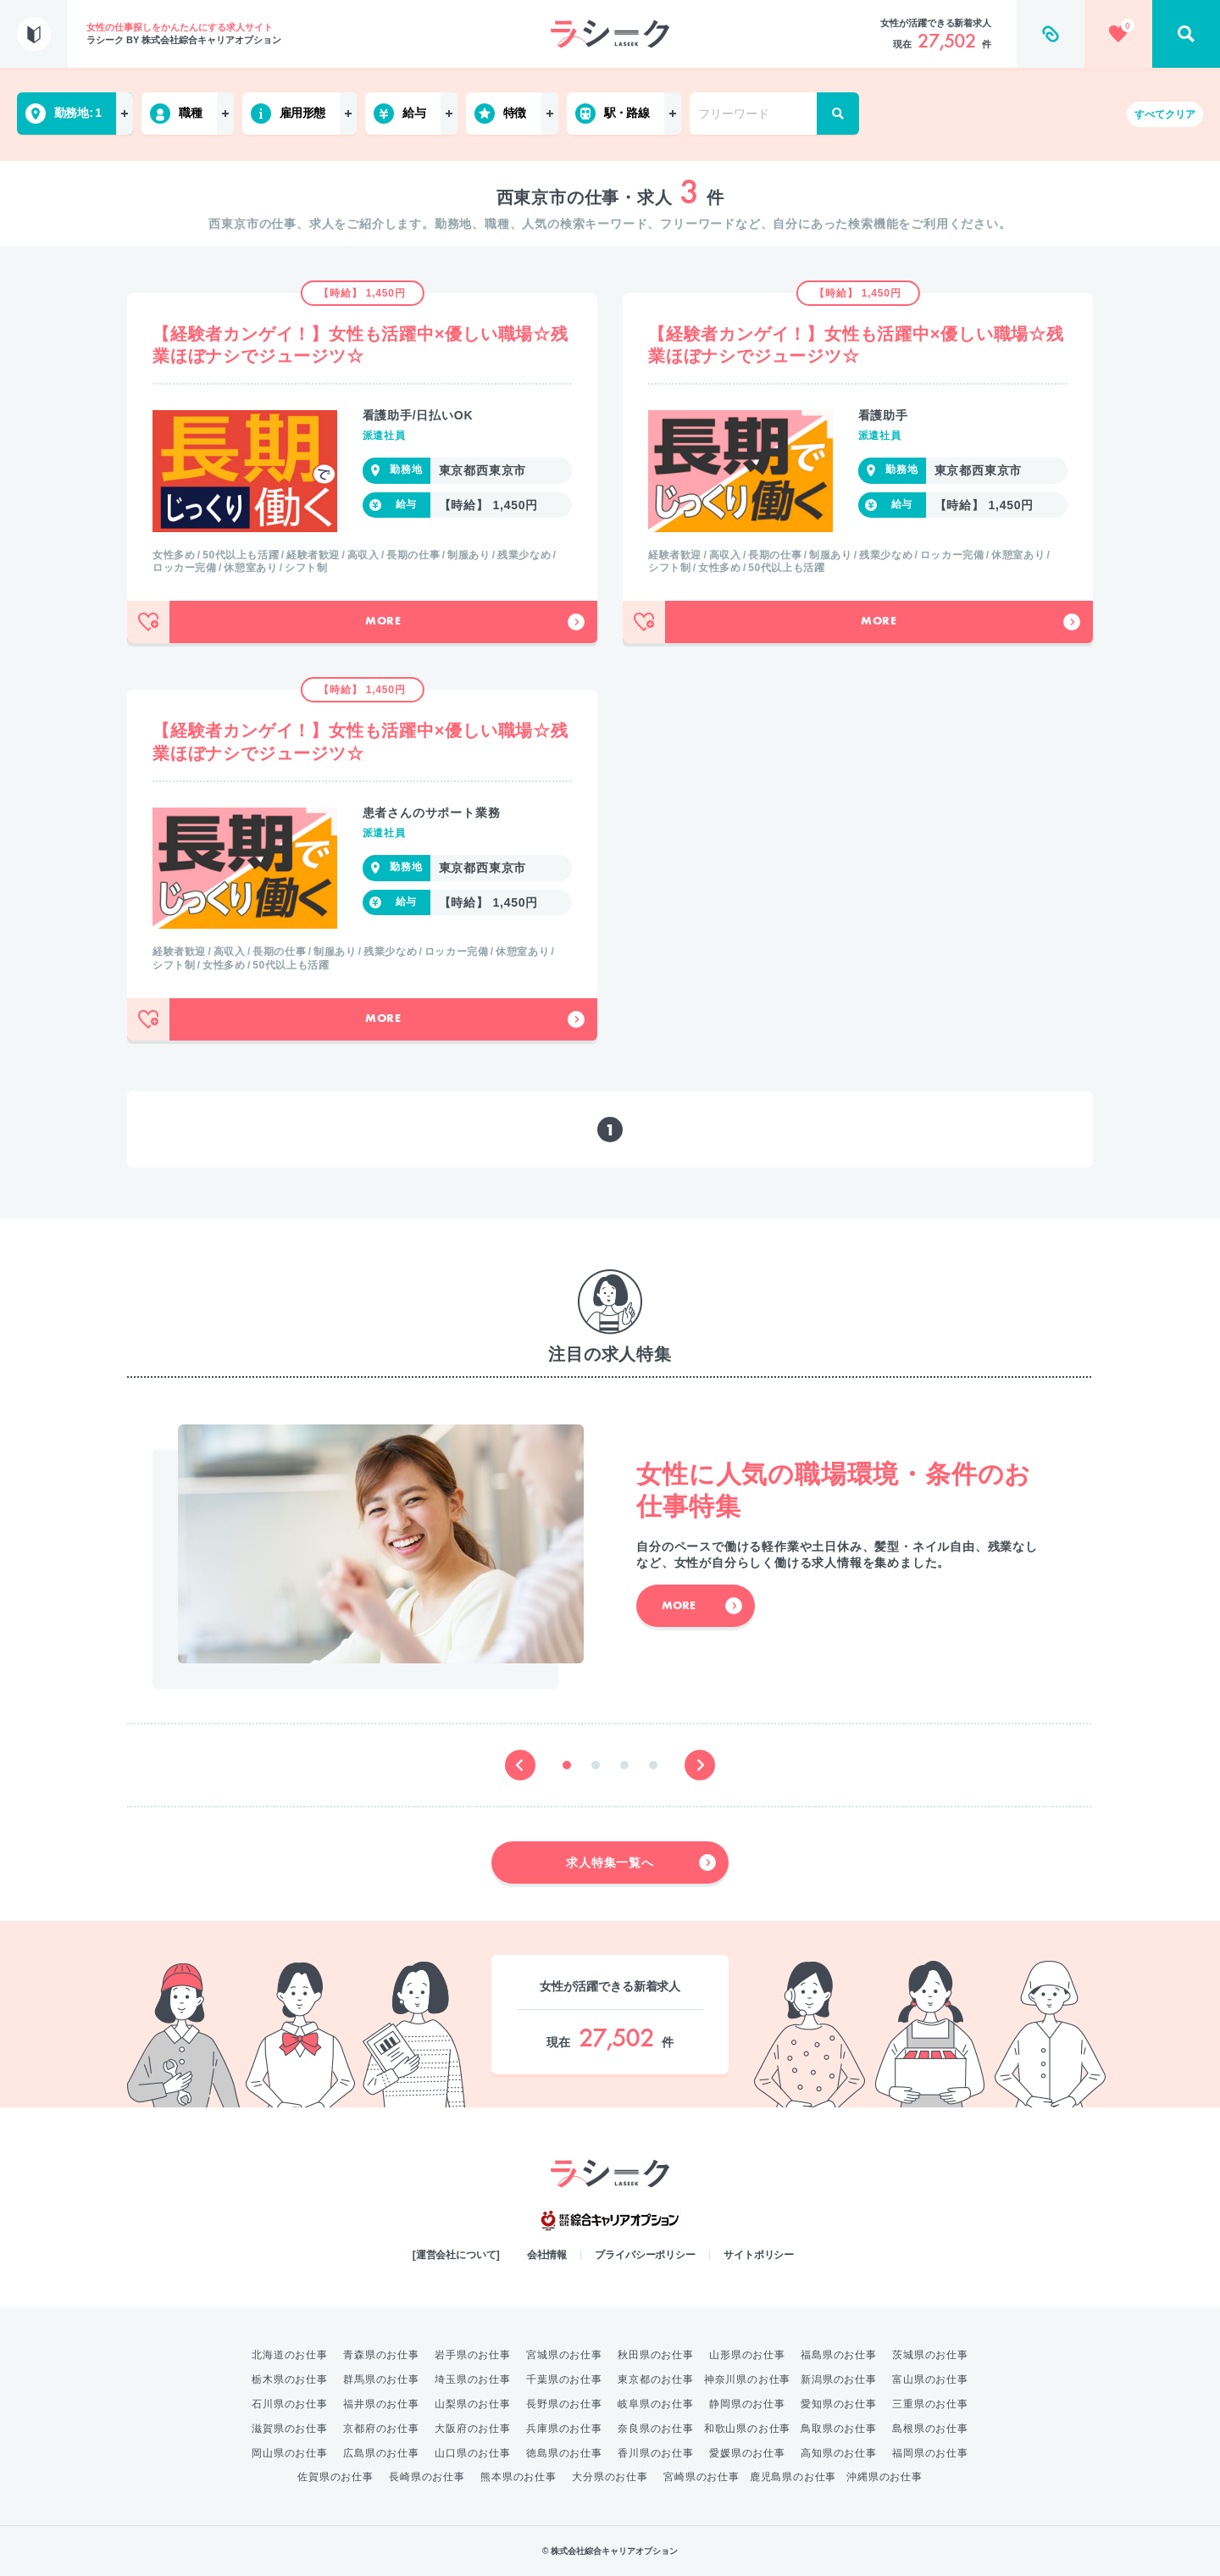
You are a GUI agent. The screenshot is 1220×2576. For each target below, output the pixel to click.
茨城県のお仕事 (930, 2355)
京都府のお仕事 (381, 2428)
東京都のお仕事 (656, 2379)
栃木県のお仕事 (290, 2379)
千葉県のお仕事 (564, 2379)
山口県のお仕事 (473, 2453)
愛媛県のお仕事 (747, 2453)
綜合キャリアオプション (610, 2221)
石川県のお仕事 (290, 2404)
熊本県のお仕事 (518, 2477)
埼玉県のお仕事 (473, 2379)
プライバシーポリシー (645, 2255)
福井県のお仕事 (381, 2404)
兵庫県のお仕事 (564, 2428)
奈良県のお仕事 (656, 2428)
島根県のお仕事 (930, 2428)
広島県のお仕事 (381, 2453)
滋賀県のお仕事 (290, 2428)
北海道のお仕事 (290, 2355)
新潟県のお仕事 (839, 2379)
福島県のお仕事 (839, 2355)
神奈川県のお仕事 (747, 2379)
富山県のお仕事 (930, 2379)
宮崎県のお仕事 (701, 2477)
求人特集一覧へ (641, 1862)
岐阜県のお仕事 (656, 2404)
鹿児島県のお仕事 (793, 2477)
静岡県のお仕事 (747, 2404)
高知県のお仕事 (839, 2453)
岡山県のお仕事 (290, 2453)
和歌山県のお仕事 (747, 2428)
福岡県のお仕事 (930, 2453)
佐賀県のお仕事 (335, 2477)
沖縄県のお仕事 (884, 2477)
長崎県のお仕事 (427, 2477)
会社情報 (547, 2255)
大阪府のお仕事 (473, 2428)
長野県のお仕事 (564, 2404)
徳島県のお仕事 (564, 2453)
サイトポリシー (759, 2255)
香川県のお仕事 (656, 2453)
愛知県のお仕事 (839, 2404)
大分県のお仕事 (610, 2477)
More (475, 621)
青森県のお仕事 (381, 2355)
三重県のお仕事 (930, 2404)
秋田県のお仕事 (656, 2355)
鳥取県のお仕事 (839, 2428)
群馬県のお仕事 (381, 2379)
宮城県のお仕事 (564, 2355)
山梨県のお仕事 (473, 2404)
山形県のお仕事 (747, 2355)
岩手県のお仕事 (473, 2355)
